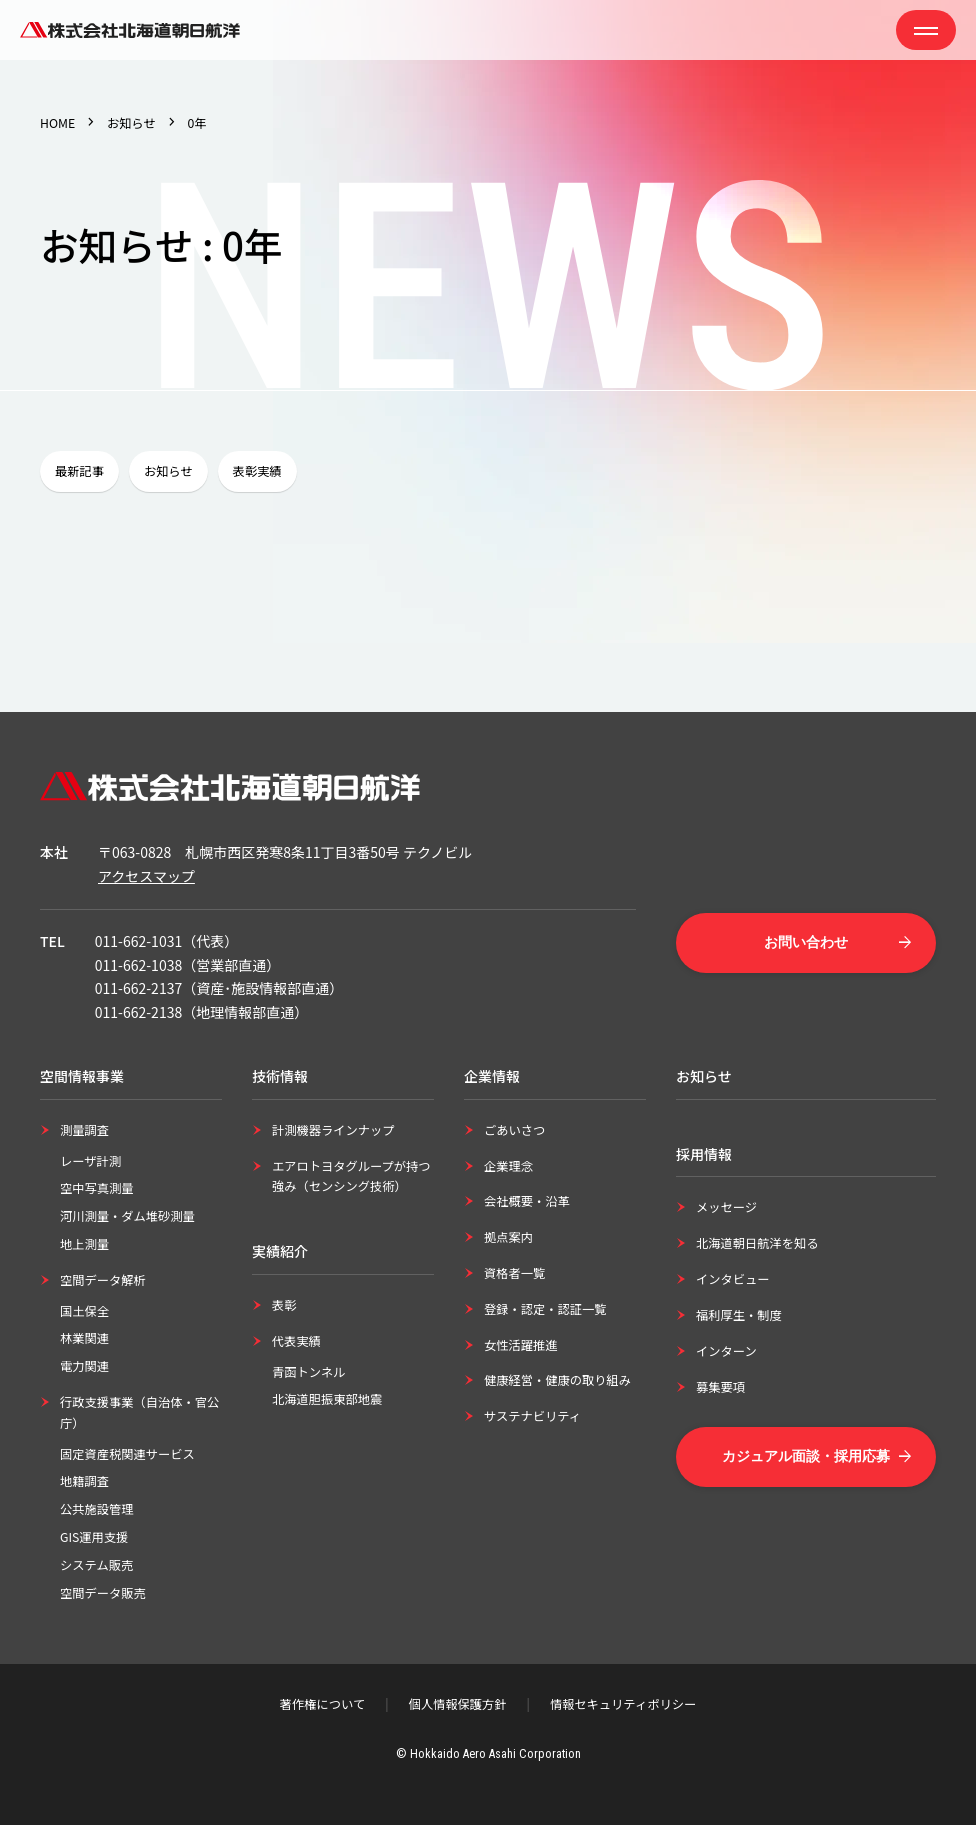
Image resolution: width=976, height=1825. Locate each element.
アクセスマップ (146, 876)
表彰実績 (257, 471)
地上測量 (84, 1244)
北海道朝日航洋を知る (757, 1243)
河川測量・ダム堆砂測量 (127, 1216)
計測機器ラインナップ (333, 1130)
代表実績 (296, 1341)
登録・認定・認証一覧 (545, 1309)
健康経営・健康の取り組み (557, 1380)
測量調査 (84, 1130)
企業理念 (508, 1166)
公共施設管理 (97, 1509)
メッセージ (726, 1207)
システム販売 (96, 1565)
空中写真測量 (97, 1188)
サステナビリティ (532, 1416)
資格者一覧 (514, 1273)
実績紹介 (280, 1251)
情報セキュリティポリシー (623, 1704)
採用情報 (704, 1154)
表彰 (284, 1305)
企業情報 (492, 1076)
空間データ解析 (103, 1280)
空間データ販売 (103, 1593)
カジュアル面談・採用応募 (806, 1456)
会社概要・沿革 (527, 1201)
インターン (726, 1351)
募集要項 (720, 1387)
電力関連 (84, 1366)
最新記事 (79, 471)
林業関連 (84, 1338)
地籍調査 (84, 1481)
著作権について (322, 1704)
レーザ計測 (90, 1161)
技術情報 (280, 1076)
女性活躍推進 (521, 1345)
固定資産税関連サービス (127, 1454)
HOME (57, 123)
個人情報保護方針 (458, 1704)
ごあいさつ (514, 1130)
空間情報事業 (82, 1076)
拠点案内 (508, 1237)
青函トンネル (308, 1372)
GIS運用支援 (94, 1537)
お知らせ (131, 123)
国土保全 (84, 1311)
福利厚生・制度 (739, 1315)
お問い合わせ (806, 942)
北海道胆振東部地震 (327, 1399)
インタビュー (733, 1279)
